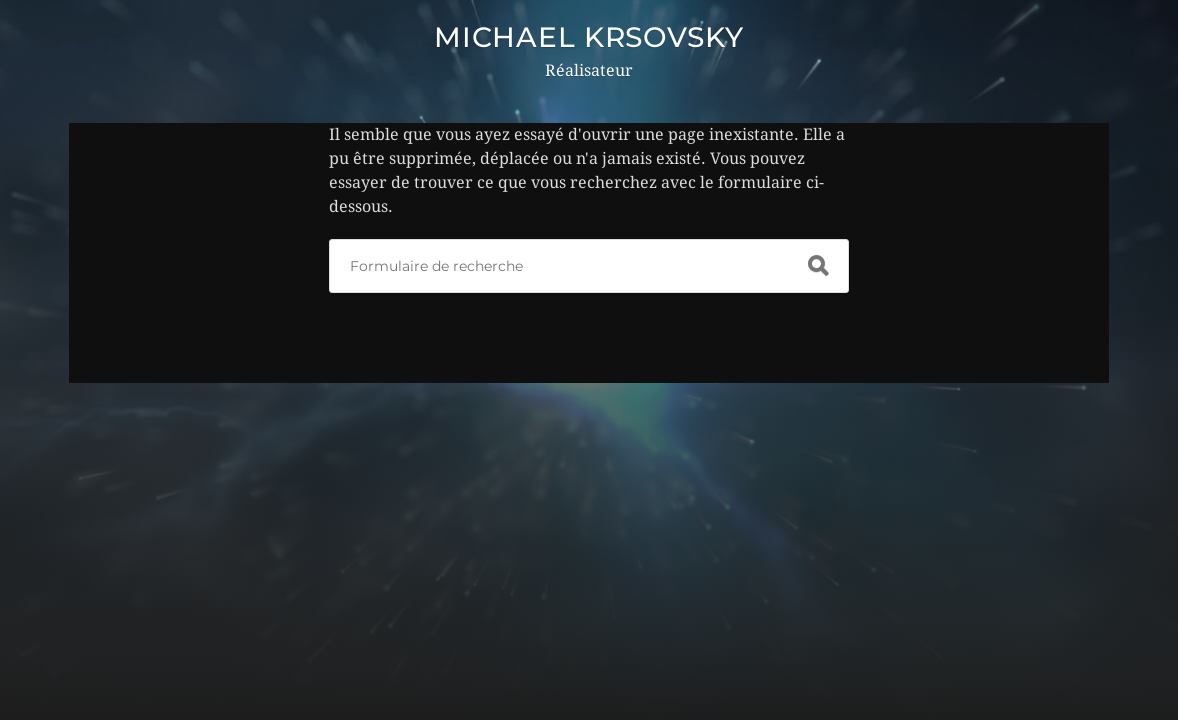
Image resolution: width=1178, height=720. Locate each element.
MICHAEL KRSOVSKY (588, 37)
